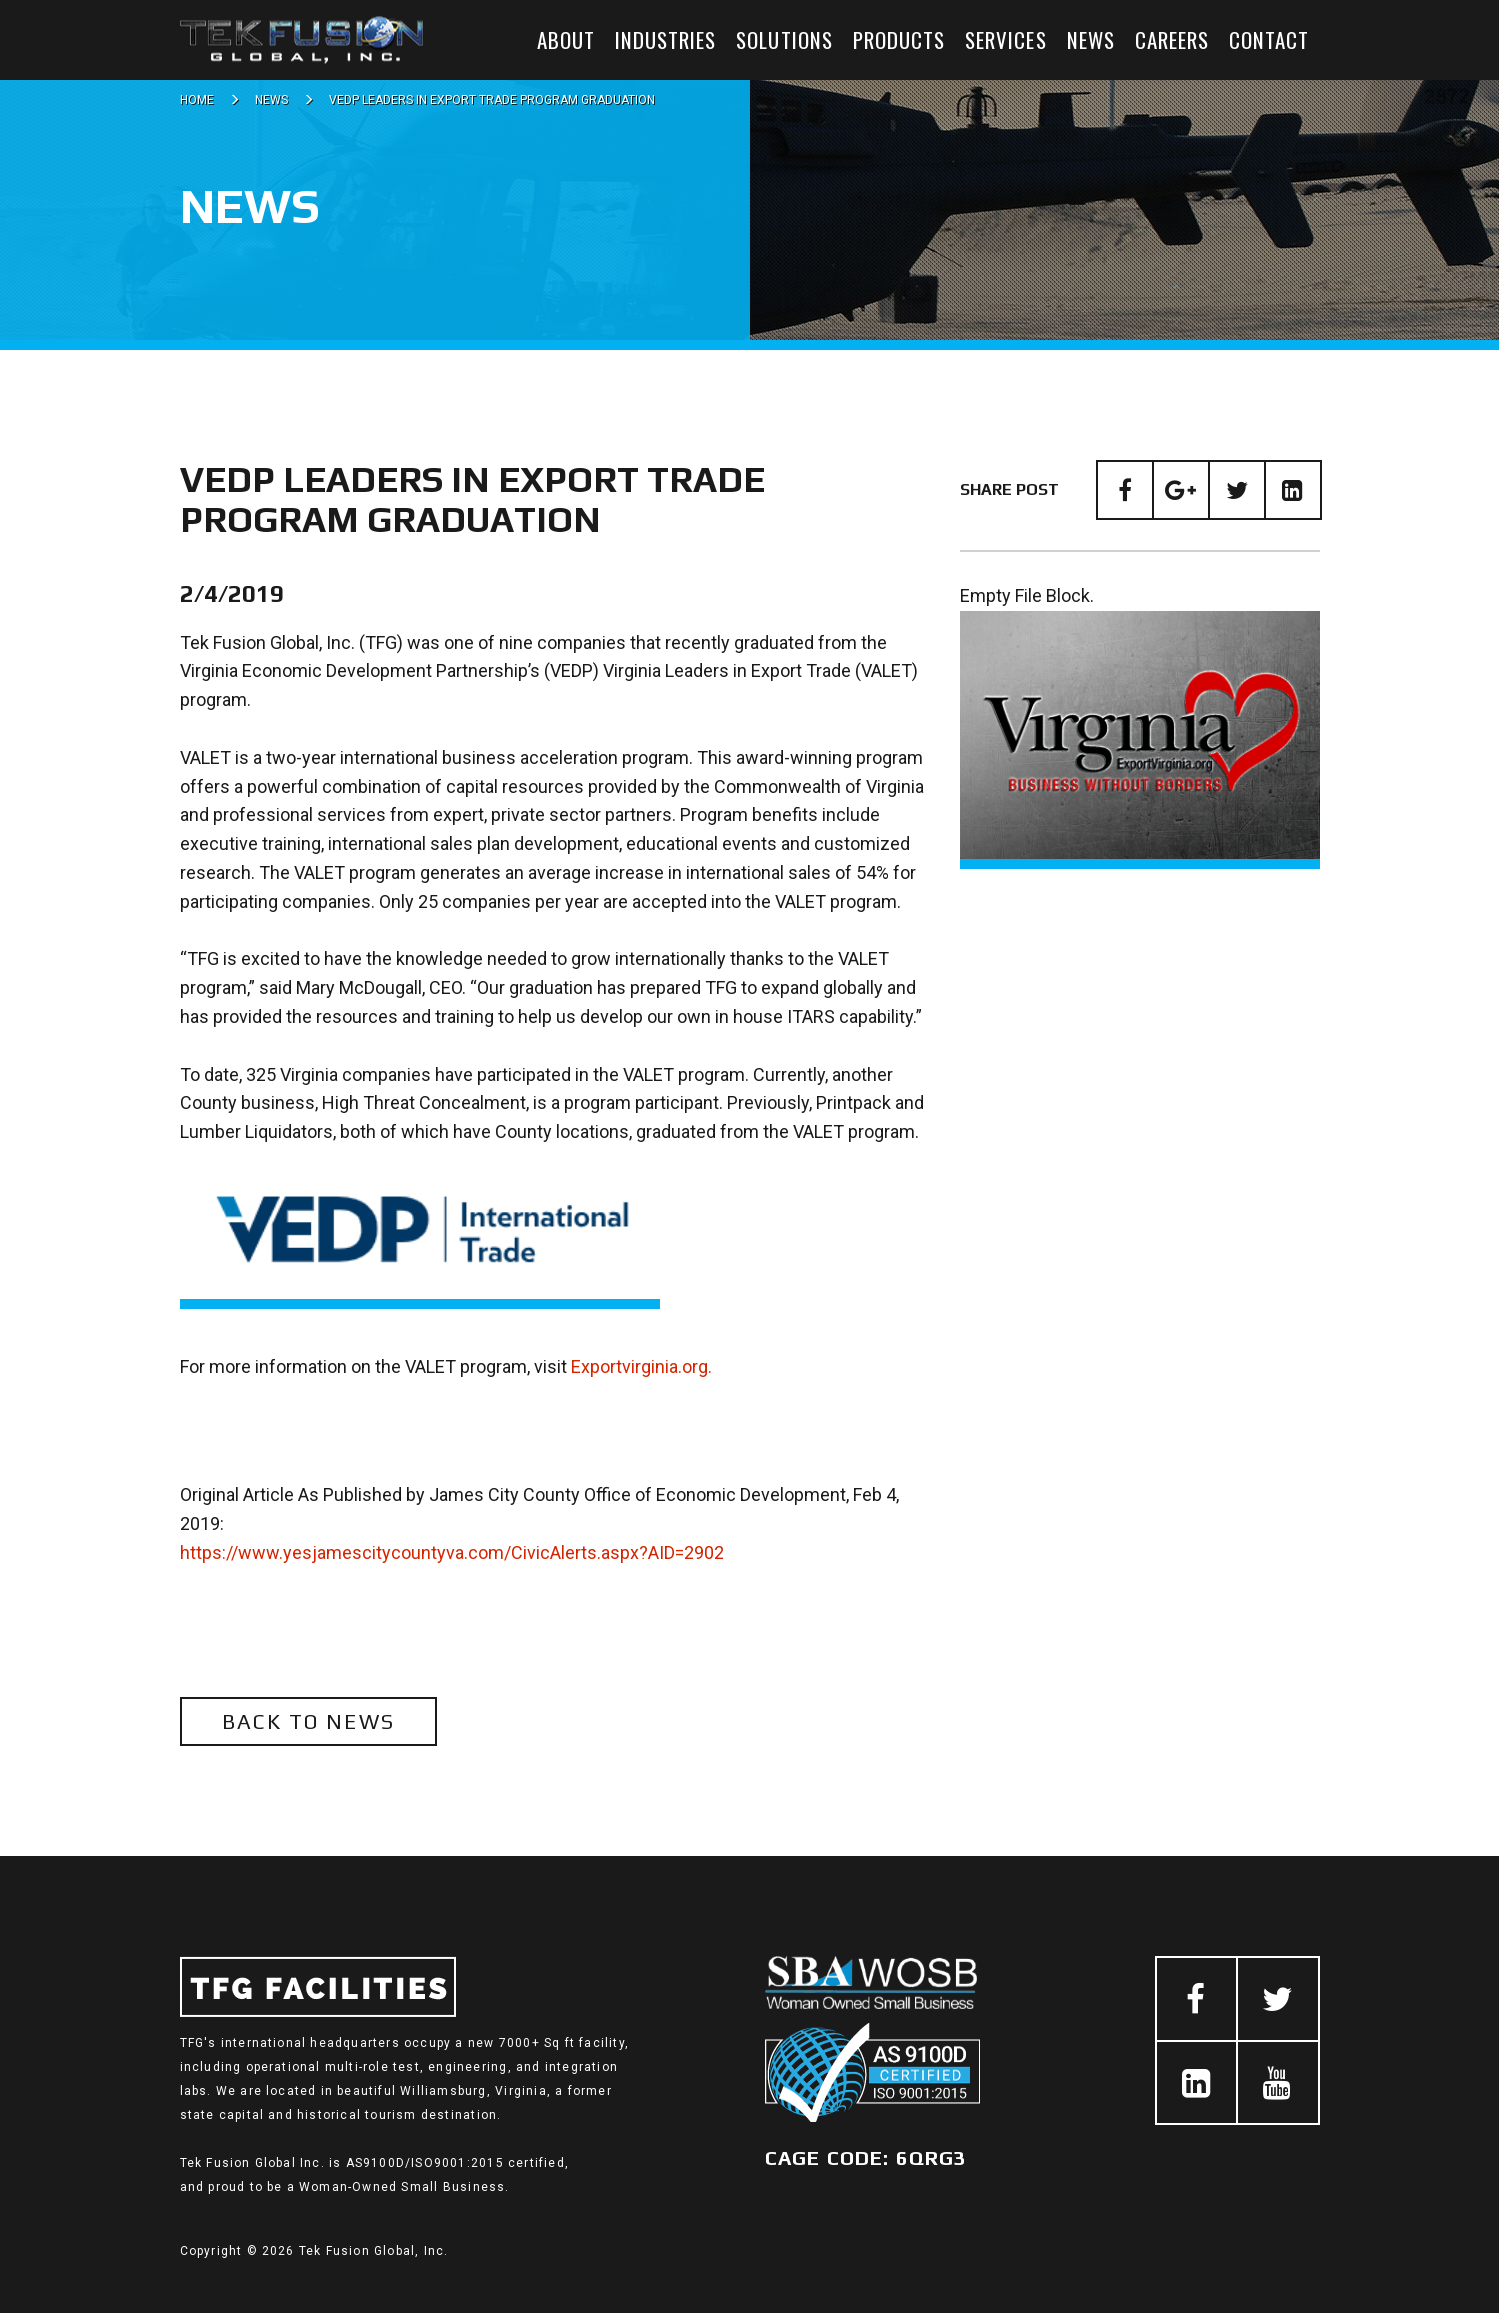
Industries (666, 39)
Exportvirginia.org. (641, 1366)
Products (899, 39)
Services (1005, 39)
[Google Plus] (1181, 490)
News (1091, 39)
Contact (1269, 39)
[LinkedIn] (1293, 490)
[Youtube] (1278, 2083)
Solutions (784, 39)
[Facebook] (1125, 490)
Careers (1172, 39)
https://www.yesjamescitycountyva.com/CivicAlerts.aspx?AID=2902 (452, 1552)
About (566, 39)
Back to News (308, 1721)
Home (197, 100)
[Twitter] (1237, 490)
